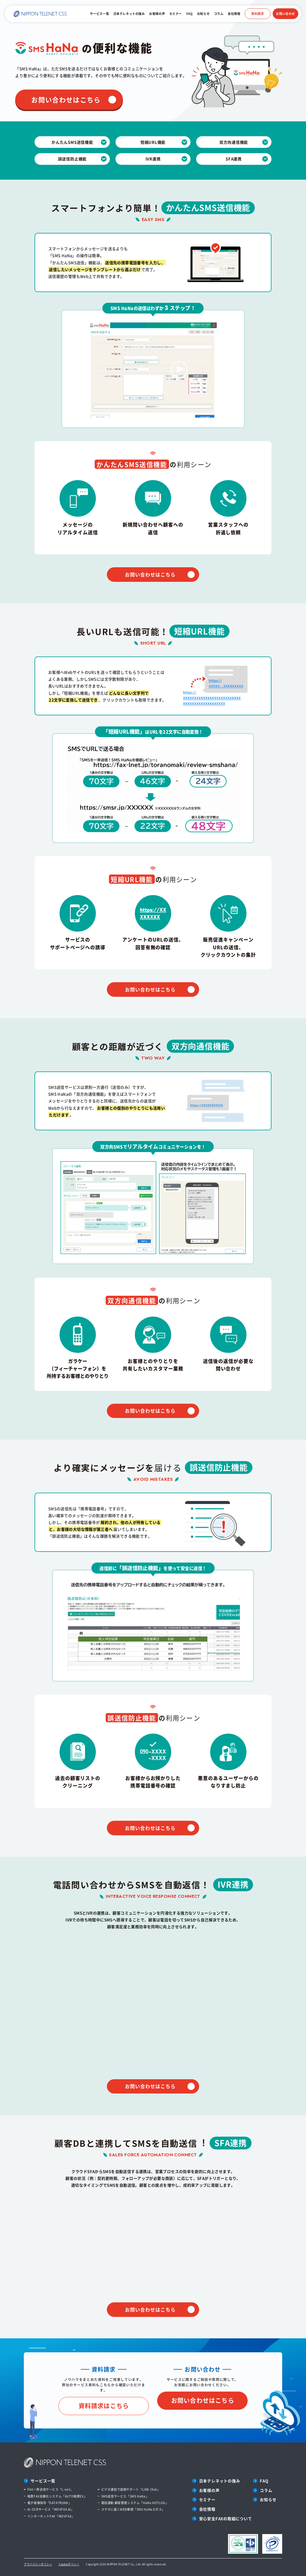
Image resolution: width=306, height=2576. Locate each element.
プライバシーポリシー (38, 2564)
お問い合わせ (285, 13)
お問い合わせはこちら (66, 99)
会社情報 (234, 13)
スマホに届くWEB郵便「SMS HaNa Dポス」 (133, 2509)
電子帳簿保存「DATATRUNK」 (49, 2502)
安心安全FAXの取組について (225, 2518)
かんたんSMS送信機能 (72, 142)
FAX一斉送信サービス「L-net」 (50, 2489)
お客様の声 (157, 13)
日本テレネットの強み (129, 13)
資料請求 (257, 13)
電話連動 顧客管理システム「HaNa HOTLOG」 (135, 2502)
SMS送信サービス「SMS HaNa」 (125, 2496)
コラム (219, 13)
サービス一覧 (99, 13)
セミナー (175, 13)
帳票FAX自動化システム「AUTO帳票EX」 (57, 2496)
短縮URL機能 (153, 142)
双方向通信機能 (233, 142)
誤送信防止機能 (72, 159)
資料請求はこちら (104, 2405)
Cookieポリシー (69, 2564)
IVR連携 (153, 159)
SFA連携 (234, 159)
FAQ (189, 13)
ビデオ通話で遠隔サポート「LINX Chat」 (130, 2489)
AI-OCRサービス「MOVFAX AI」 (50, 2509)
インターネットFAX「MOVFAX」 (51, 2516)
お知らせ (203, 13)
